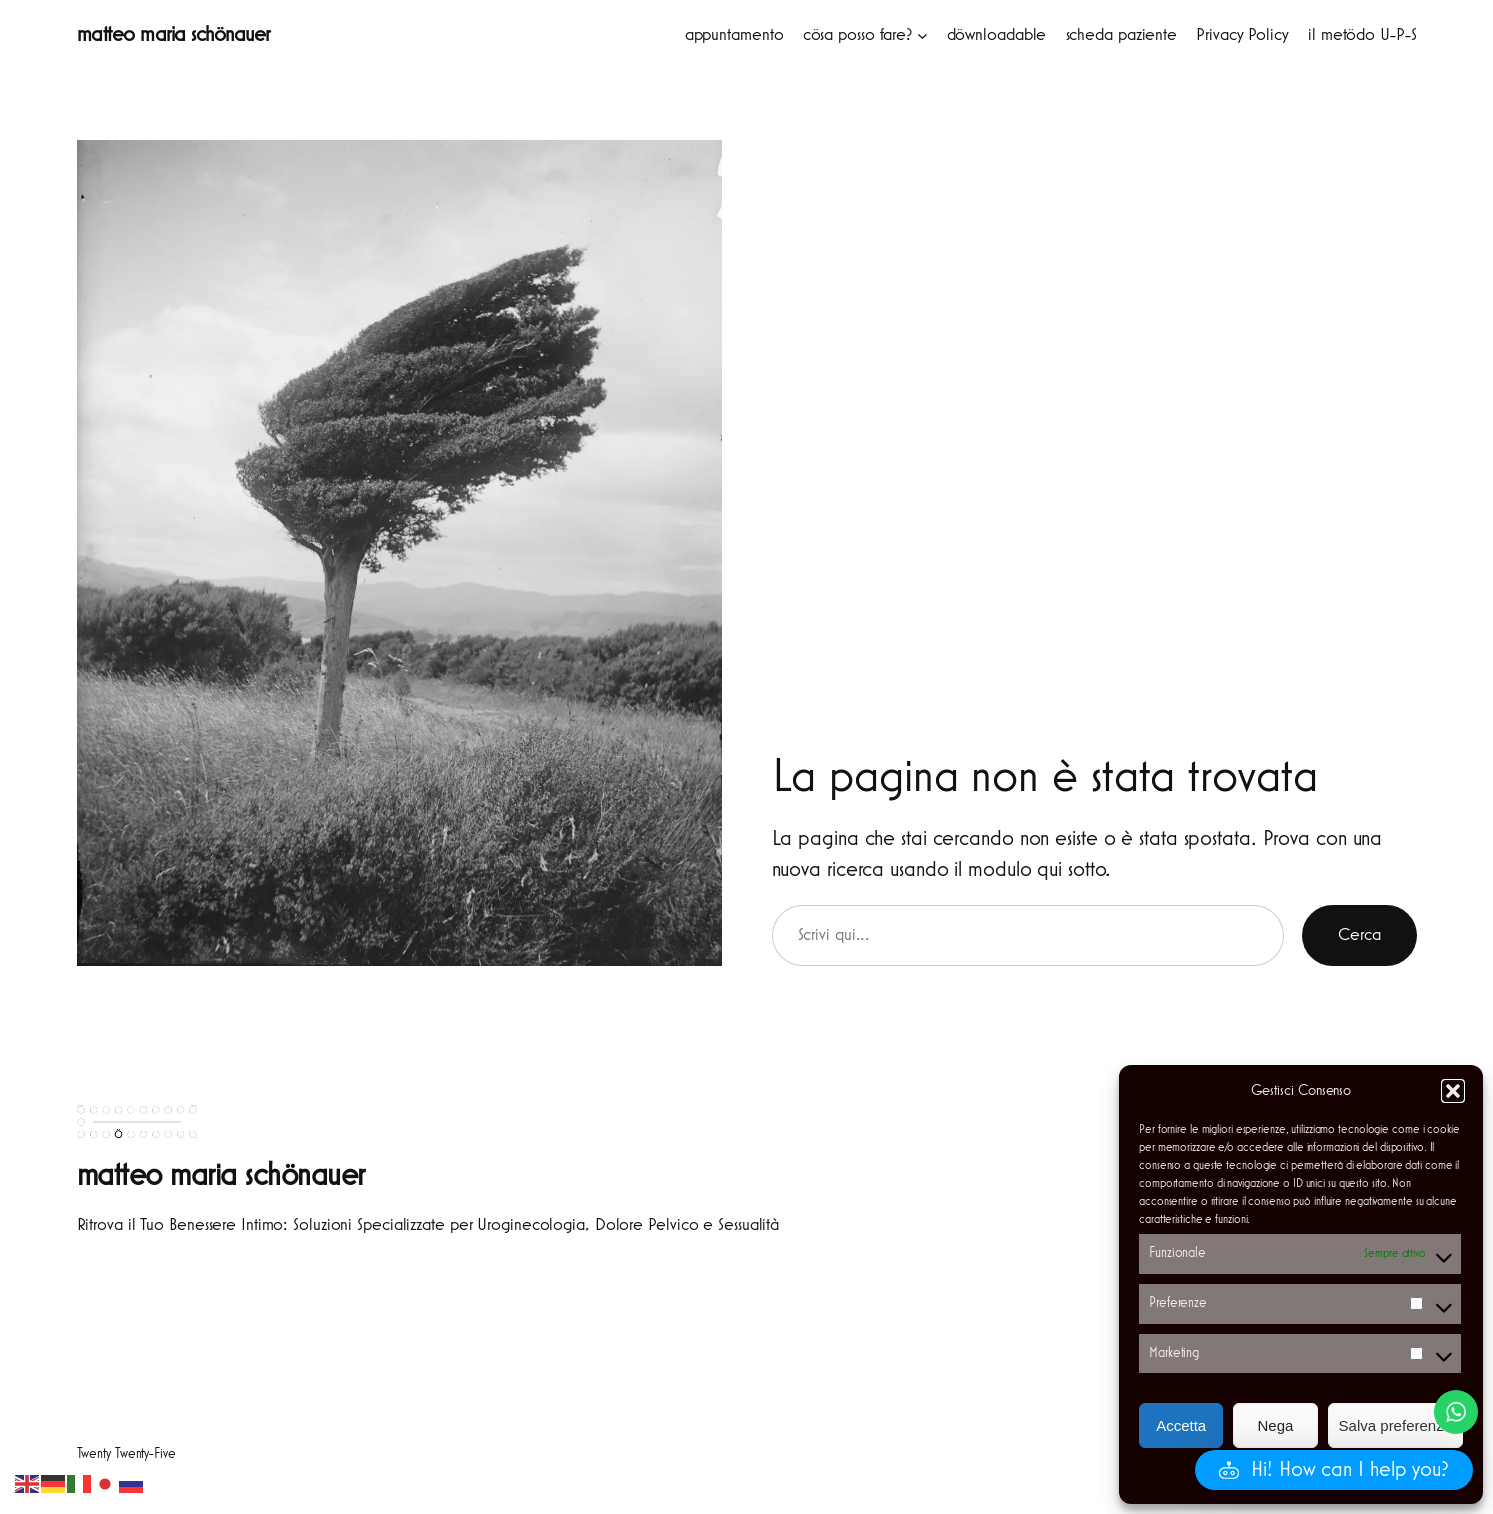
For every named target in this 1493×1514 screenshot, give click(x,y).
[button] (1453, 1091)
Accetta (1181, 1425)
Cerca (1359, 935)
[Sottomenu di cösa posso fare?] (922, 35)
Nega (1276, 1425)
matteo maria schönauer (173, 35)
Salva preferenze (1395, 1425)
